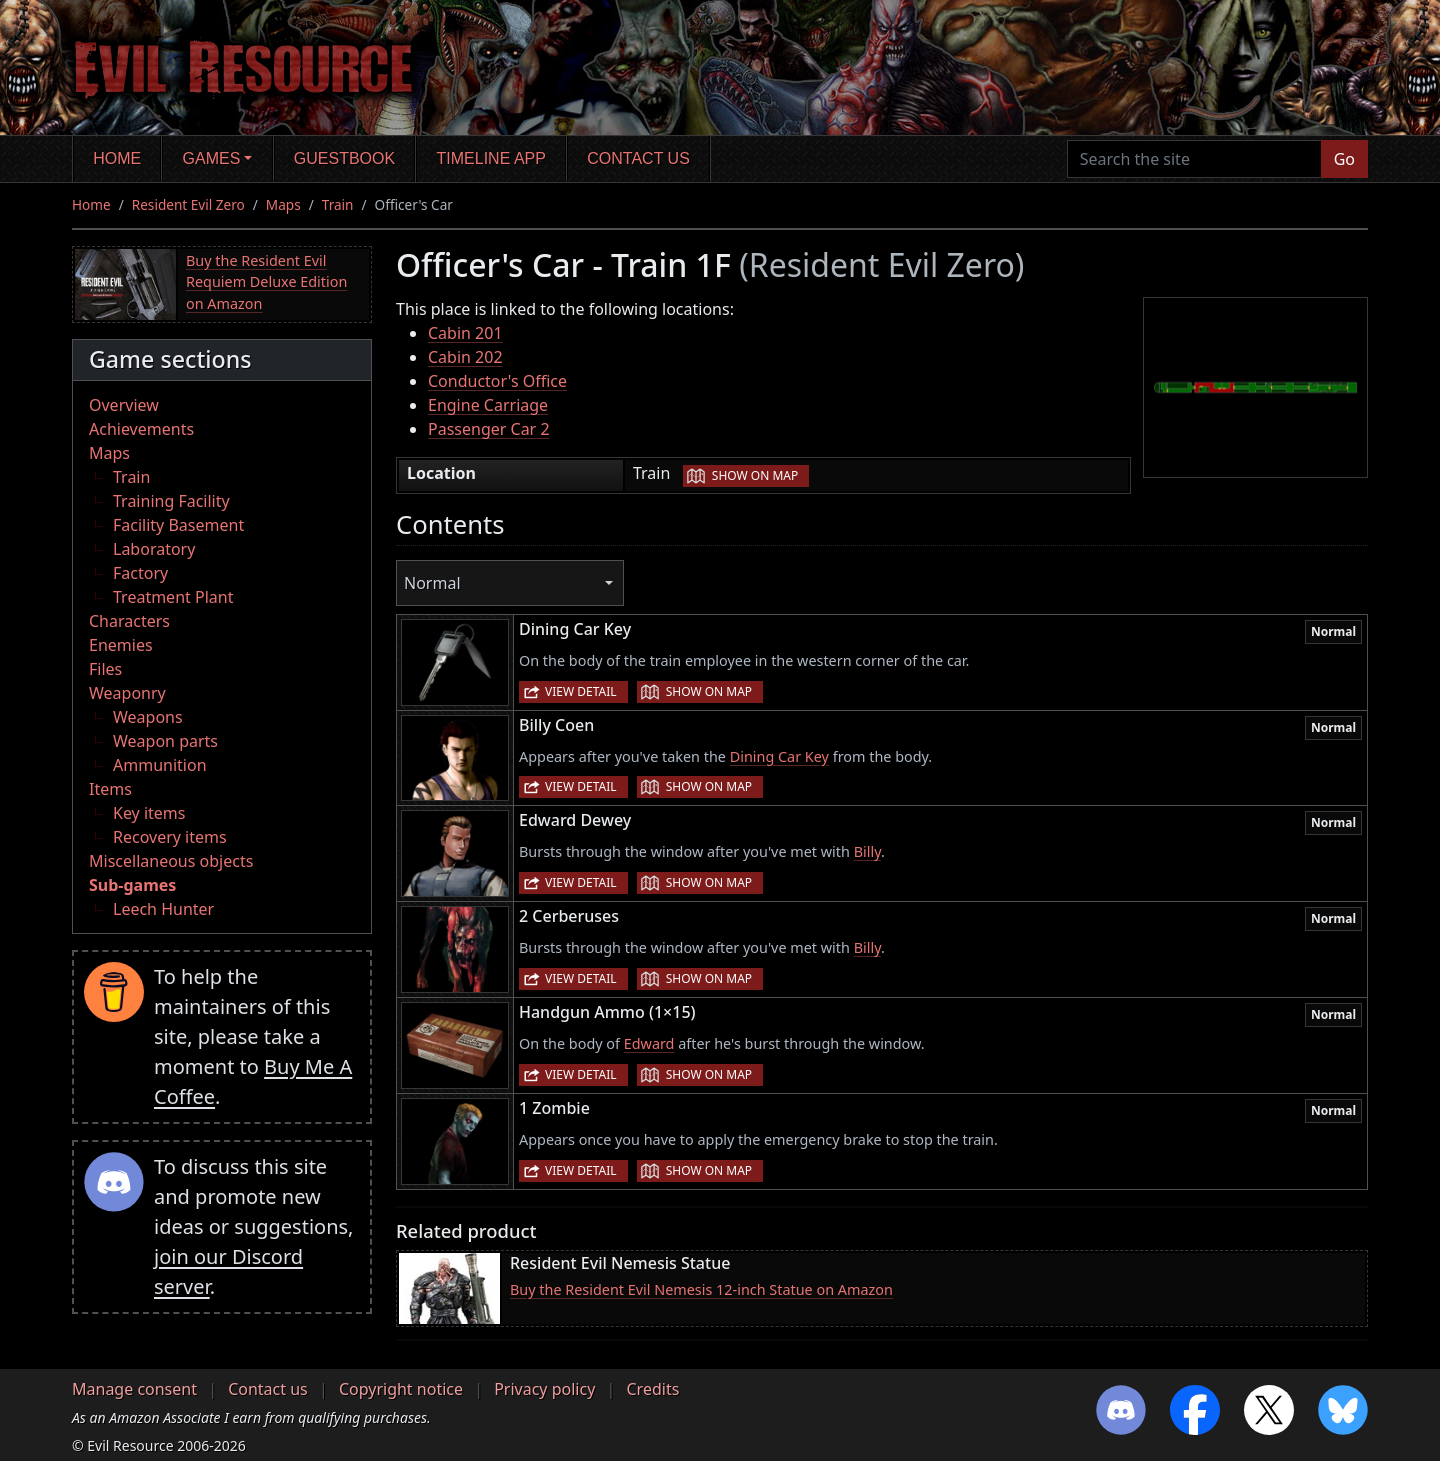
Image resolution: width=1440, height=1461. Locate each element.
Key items (149, 813)
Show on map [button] (755, 475)
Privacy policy (544, 1389)
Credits (652, 1389)
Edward (649, 1043)
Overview (124, 405)
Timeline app (491, 158)
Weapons (148, 717)
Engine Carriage (488, 405)
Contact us (638, 158)
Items (110, 789)
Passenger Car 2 (489, 429)
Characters (129, 621)
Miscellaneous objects (171, 861)
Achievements (141, 429)
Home (117, 158)
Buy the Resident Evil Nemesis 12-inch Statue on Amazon (701, 1289)
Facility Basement (178, 525)
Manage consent (134, 1389)
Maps (283, 204)
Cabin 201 (465, 333)
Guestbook (344, 158)
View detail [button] (581, 691)
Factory (140, 573)
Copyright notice (401, 1389)
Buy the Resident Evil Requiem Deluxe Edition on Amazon (266, 282)
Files (105, 669)
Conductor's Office (497, 381)
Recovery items (170, 837)
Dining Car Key (779, 756)
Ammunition (160, 765)
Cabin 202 (465, 357)
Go (1344, 159)
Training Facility (171, 501)
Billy (867, 851)
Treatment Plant (173, 597)
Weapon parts (165, 741)
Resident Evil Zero (188, 204)
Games (212, 158)
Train (338, 204)
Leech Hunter (163, 909)
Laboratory (154, 549)
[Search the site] (1194, 159)
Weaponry (127, 693)
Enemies (121, 645)
